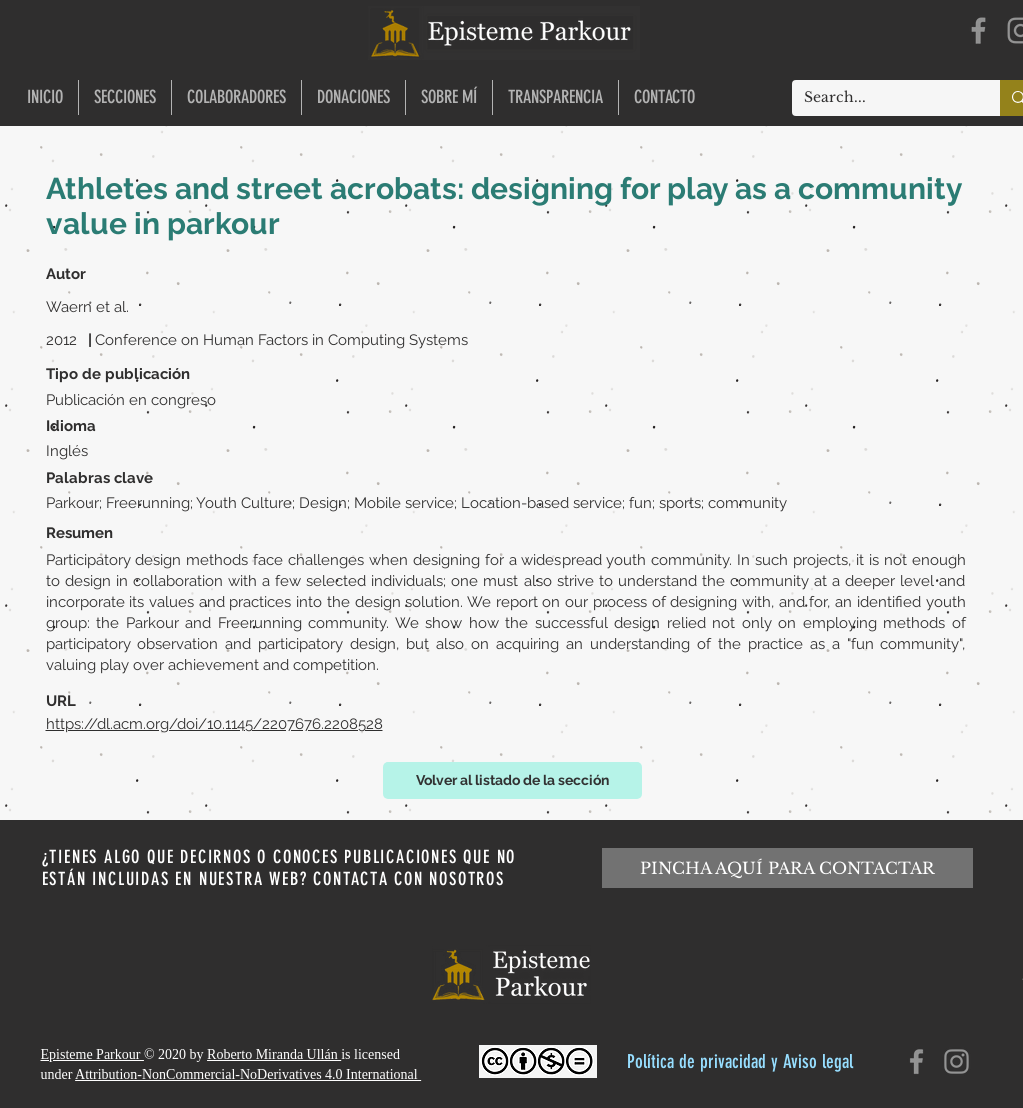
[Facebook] (978, 30)
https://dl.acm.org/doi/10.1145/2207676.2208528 (214, 724)
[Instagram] (956, 1061)
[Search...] (881, 98)
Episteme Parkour (92, 1054)
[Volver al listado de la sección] (512, 780)
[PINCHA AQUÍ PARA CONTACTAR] (787, 868)
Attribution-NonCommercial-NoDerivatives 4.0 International (248, 1074)
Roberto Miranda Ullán (274, 1054)
